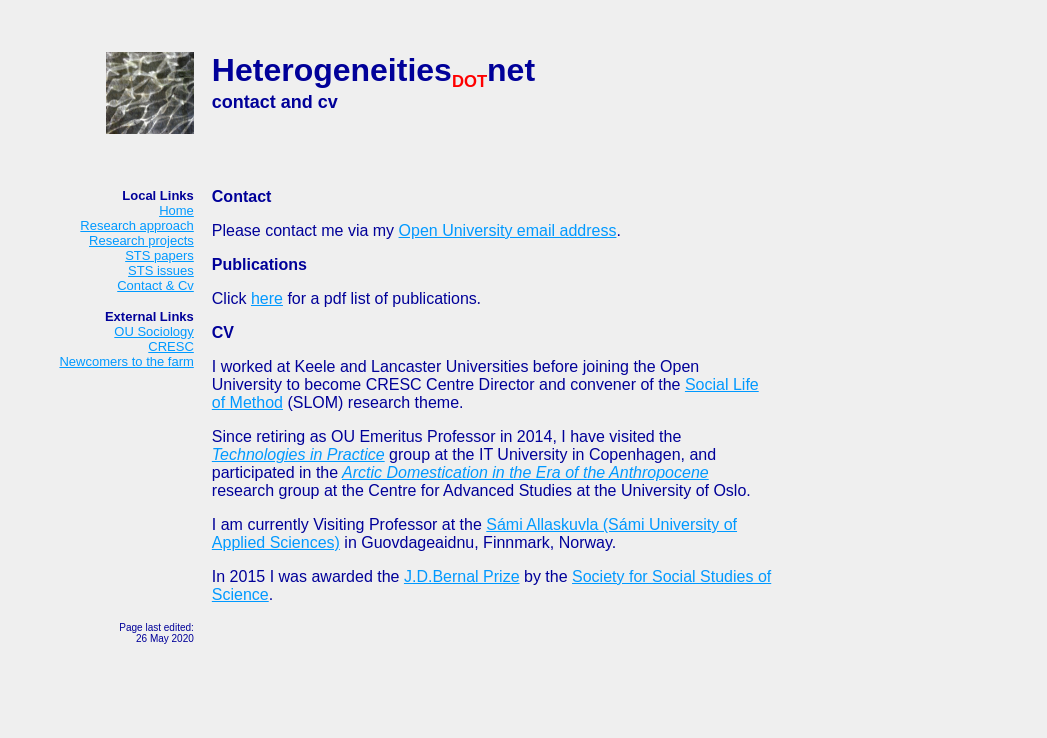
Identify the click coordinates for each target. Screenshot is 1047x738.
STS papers (159, 255)
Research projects (141, 240)
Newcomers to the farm (126, 361)
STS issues (161, 270)
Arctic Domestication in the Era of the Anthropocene (525, 472)
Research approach (136, 225)
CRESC (171, 346)
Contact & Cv (155, 285)
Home (176, 210)
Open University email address (508, 230)
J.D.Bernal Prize (462, 576)
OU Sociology (153, 331)
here (267, 298)
